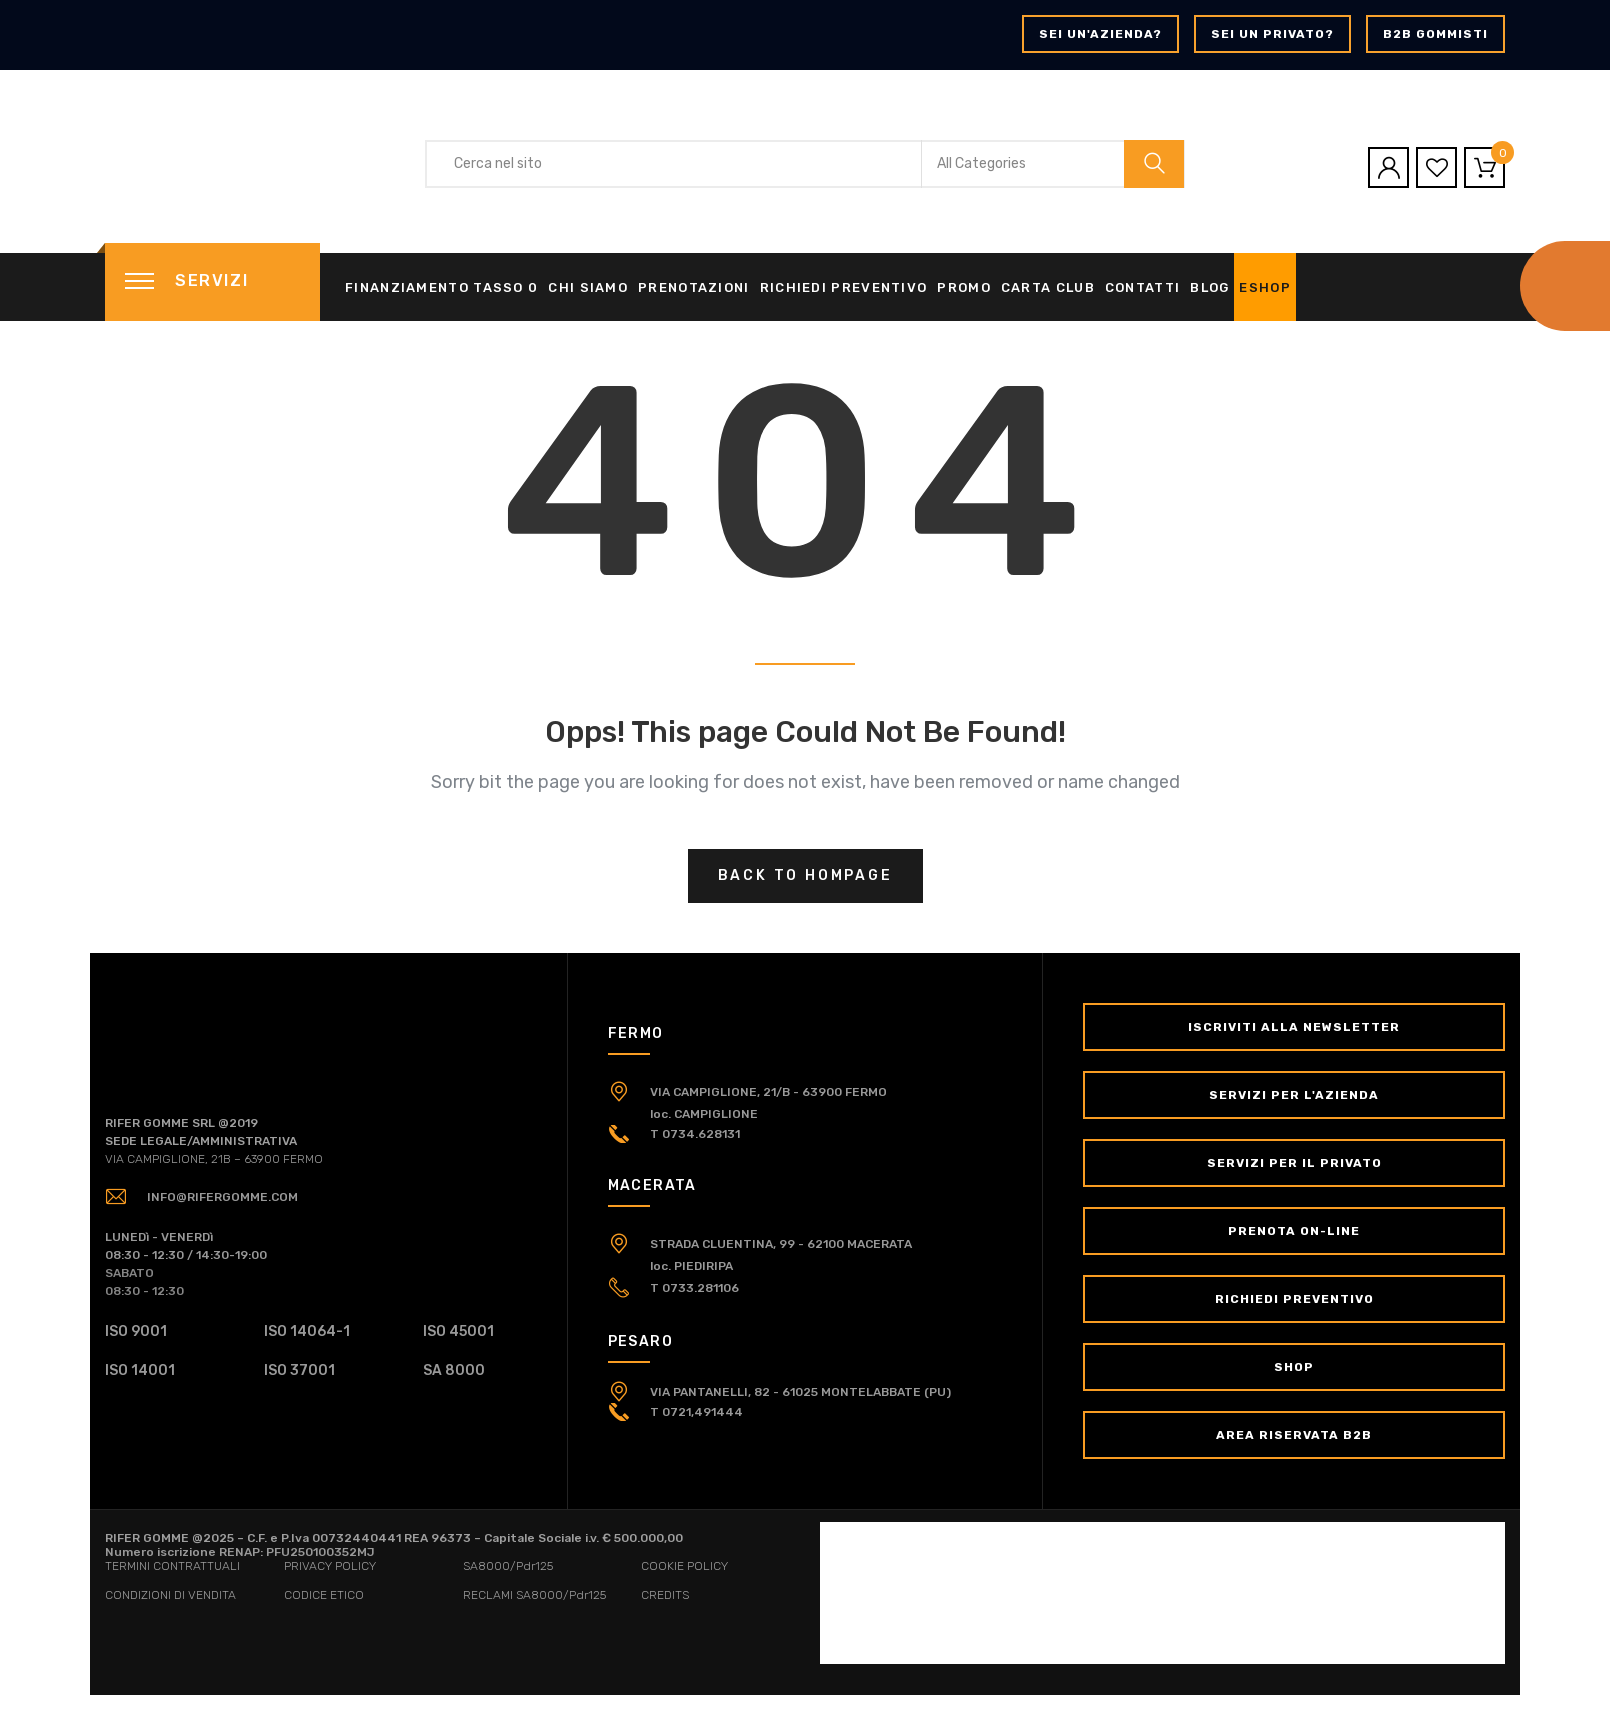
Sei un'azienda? (1100, 34)
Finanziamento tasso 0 (441, 287)
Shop (1294, 1367)
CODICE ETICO (324, 1595)
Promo (964, 287)
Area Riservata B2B (1294, 1435)
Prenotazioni (694, 287)
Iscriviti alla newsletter (1294, 1027)
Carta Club (1048, 287)
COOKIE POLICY (684, 1566)
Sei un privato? (1272, 34)
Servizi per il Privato (1294, 1163)
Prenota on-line (1294, 1231)
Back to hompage (805, 875)
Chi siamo (588, 287)
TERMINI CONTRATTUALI (172, 1566)
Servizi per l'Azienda (1294, 1095)
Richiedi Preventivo (844, 287)
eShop (1265, 287)
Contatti (1142, 287)
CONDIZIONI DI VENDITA (170, 1595)
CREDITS (665, 1595)
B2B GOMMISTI (1435, 34)
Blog (1209, 287)
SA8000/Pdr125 (508, 1566)
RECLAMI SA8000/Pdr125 (534, 1595)
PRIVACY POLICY (330, 1566)
